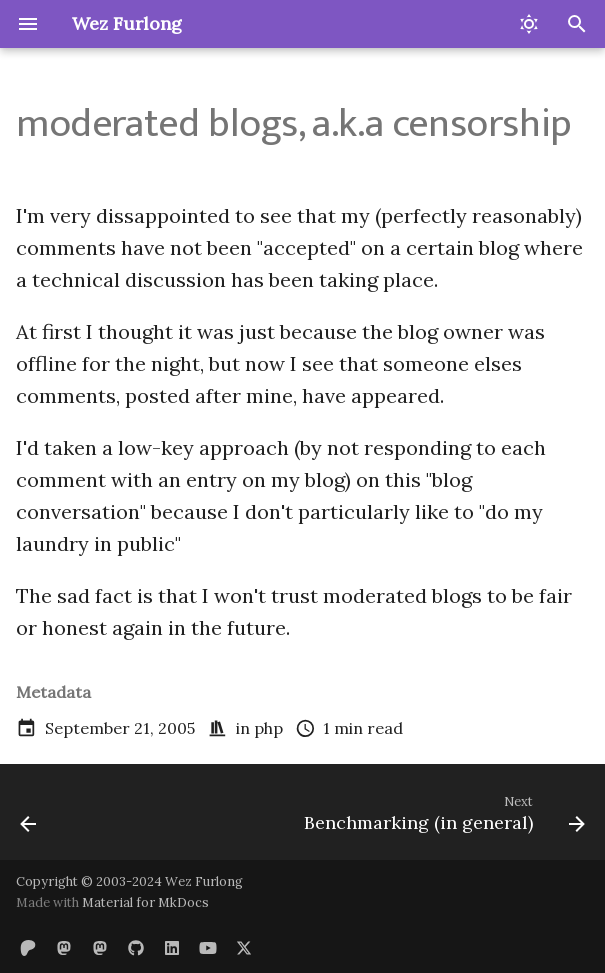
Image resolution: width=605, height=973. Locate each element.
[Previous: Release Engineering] (29, 818)
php (268, 728)
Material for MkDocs (145, 902)
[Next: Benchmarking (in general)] (441, 818)
